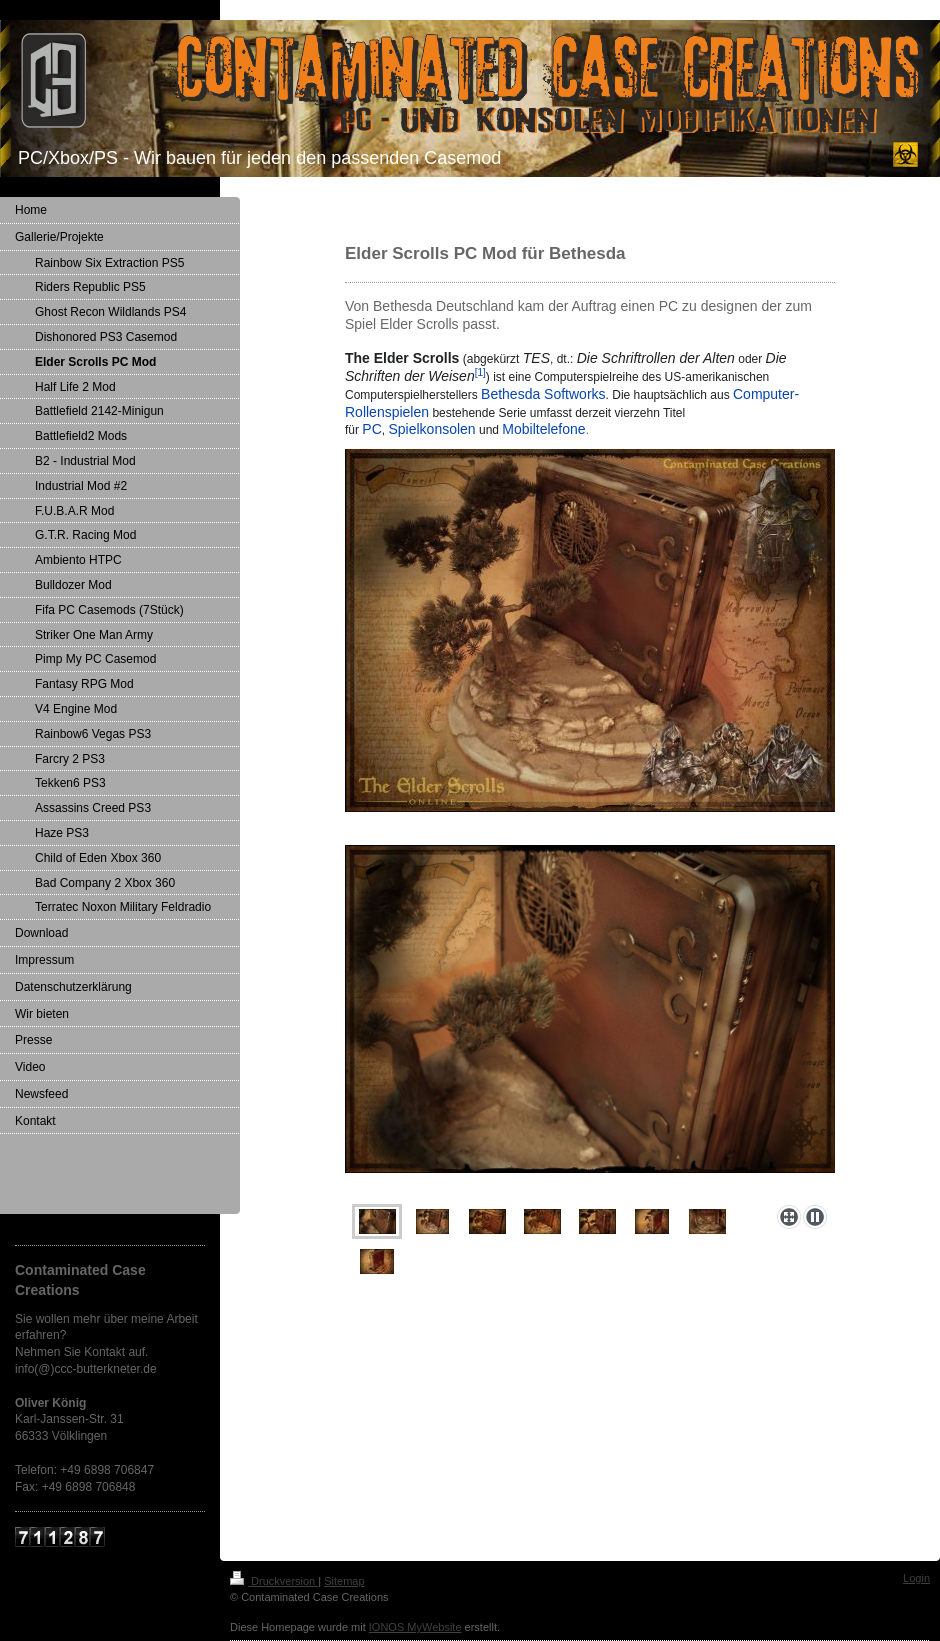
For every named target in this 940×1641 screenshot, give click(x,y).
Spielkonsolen (431, 429)
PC (371, 429)
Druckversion (274, 1581)
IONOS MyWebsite (415, 1627)
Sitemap (344, 1581)
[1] (480, 372)
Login (916, 1578)
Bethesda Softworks (543, 394)
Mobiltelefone (543, 429)
